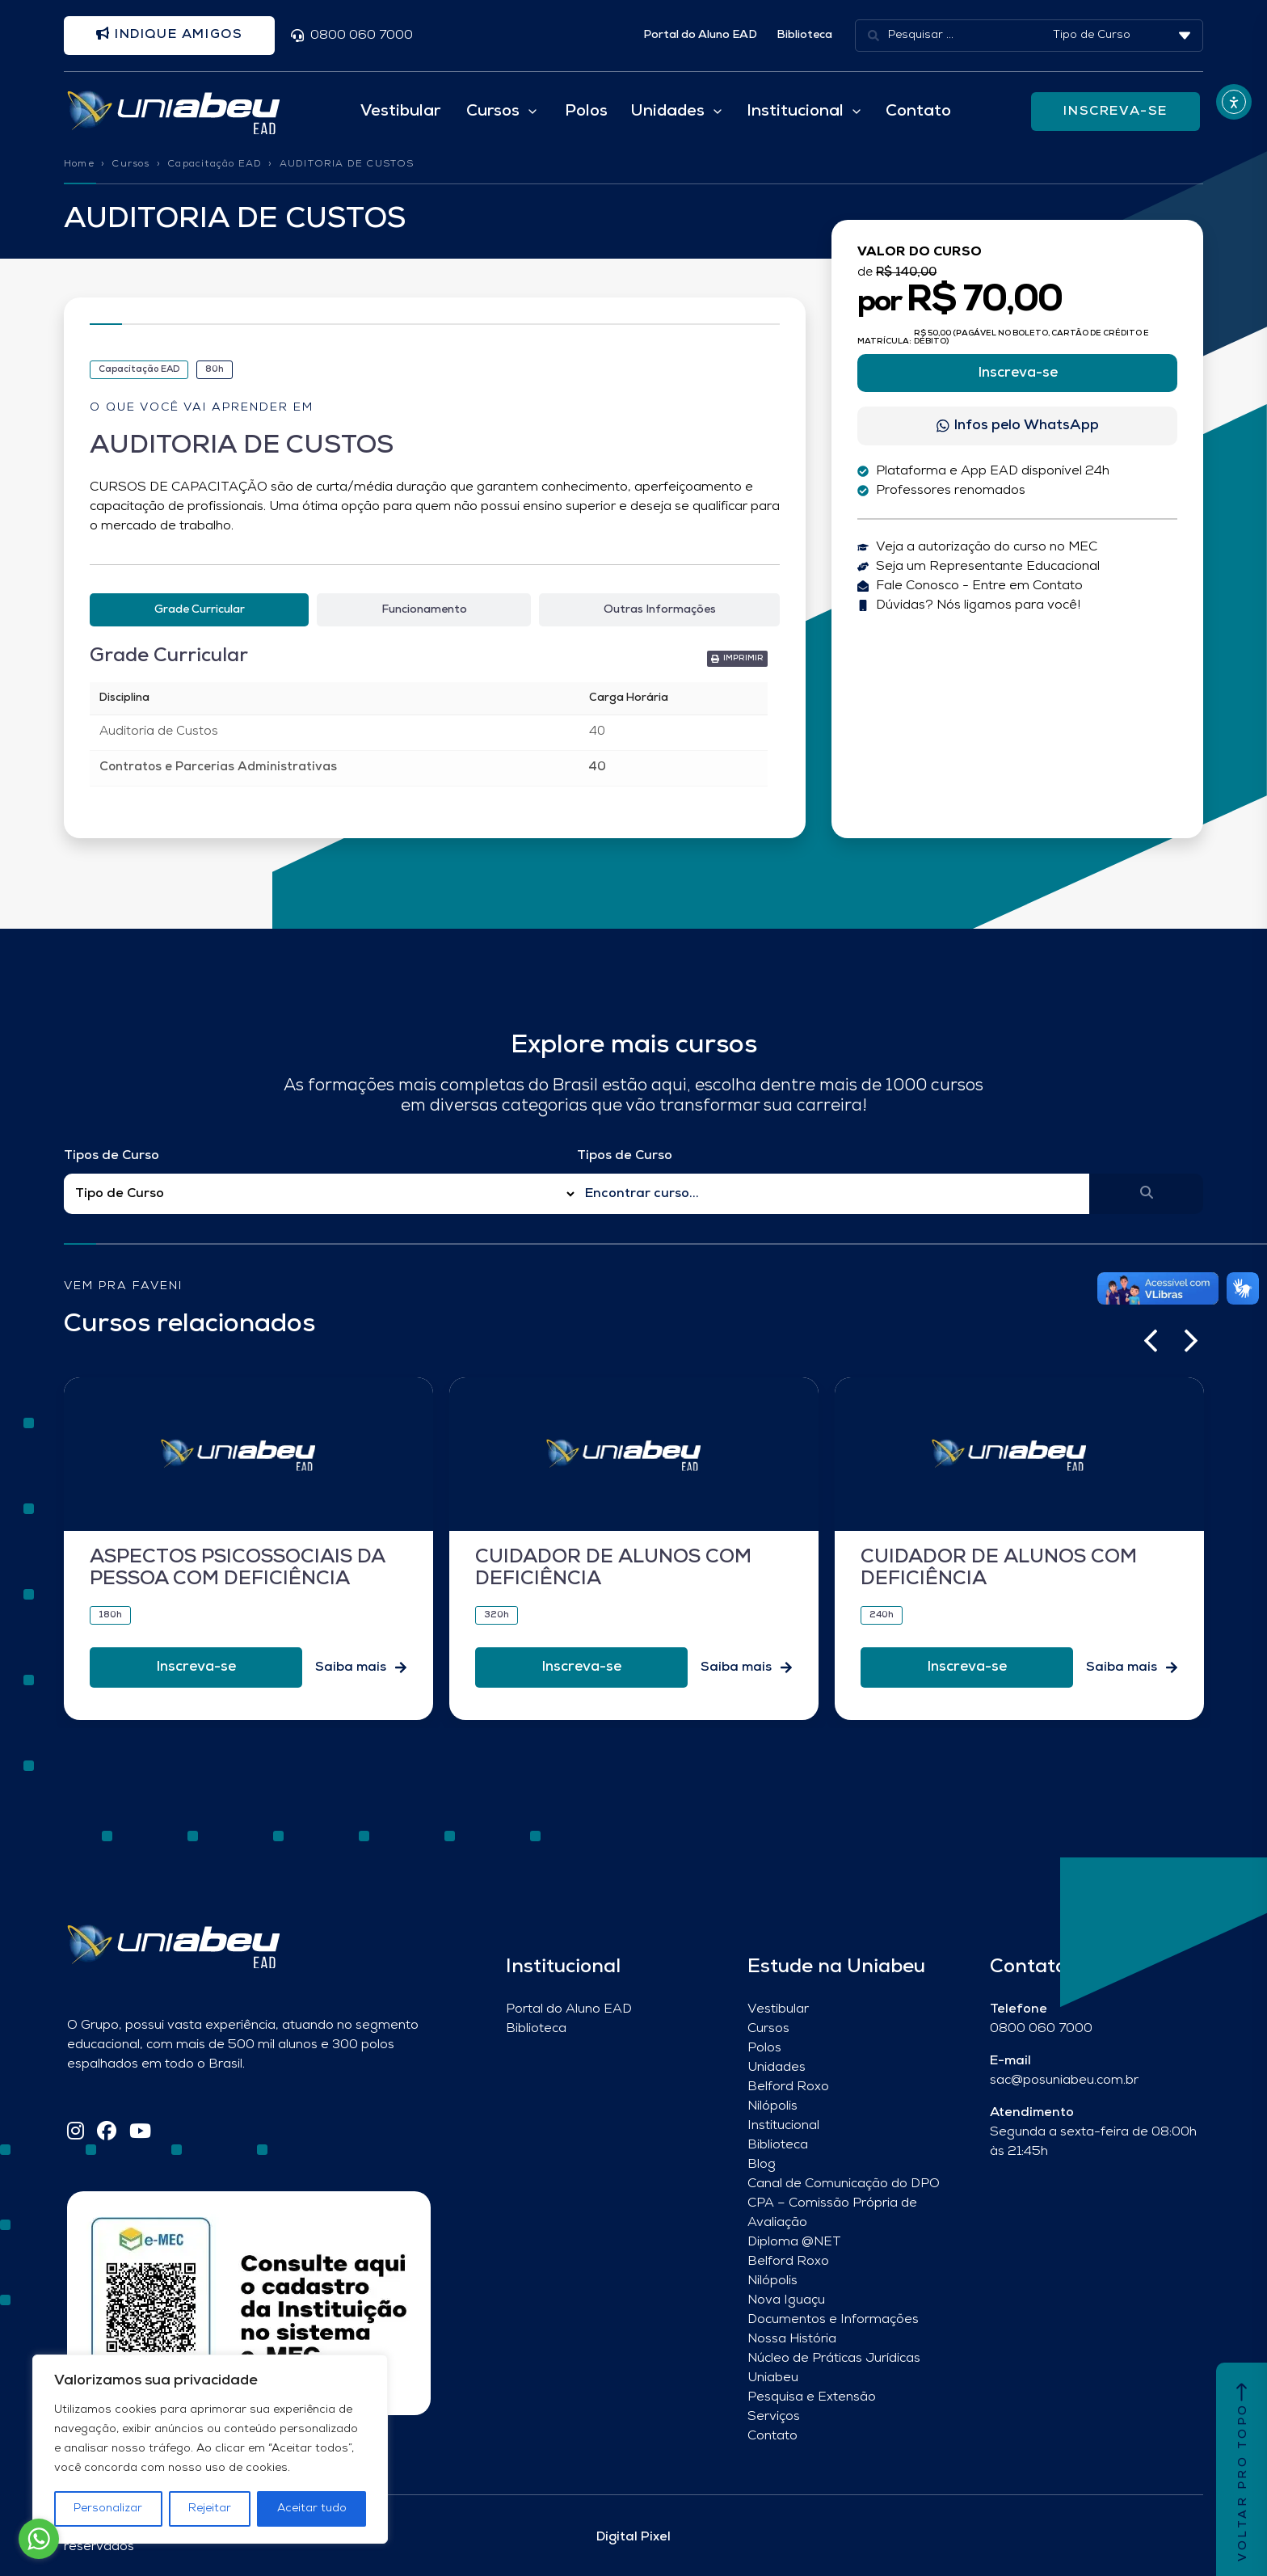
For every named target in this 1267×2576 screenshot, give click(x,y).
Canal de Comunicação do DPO (843, 2184)
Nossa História (791, 2339)
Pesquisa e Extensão (811, 2397)
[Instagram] (75, 2132)
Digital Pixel (633, 2537)
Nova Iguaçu (786, 2300)
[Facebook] (106, 2132)
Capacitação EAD (214, 164)
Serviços (773, 2416)
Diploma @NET (794, 2242)
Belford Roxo (788, 2087)
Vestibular (400, 111)
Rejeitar (209, 2508)
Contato (918, 111)
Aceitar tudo (312, 2508)
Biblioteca (804, 35)
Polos (586, 111)
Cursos (130, 164)
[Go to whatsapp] (39, 2539)
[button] (1150, 1342)
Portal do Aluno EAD (700, 35)
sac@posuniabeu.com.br (1064, 2080)
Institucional (783, 2125)
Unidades (776, 2067)
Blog (761, 2164)
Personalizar (108, 2508)
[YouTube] (140, 2132)
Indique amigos (169, 34)
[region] (210, 2449)
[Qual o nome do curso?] (833, 1194)
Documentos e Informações (833, 2319)
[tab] (199, 609)
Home (79, 164)
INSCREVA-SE (1115, 111)
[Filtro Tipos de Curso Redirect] (320, 1194)
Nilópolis (772, 2106)
